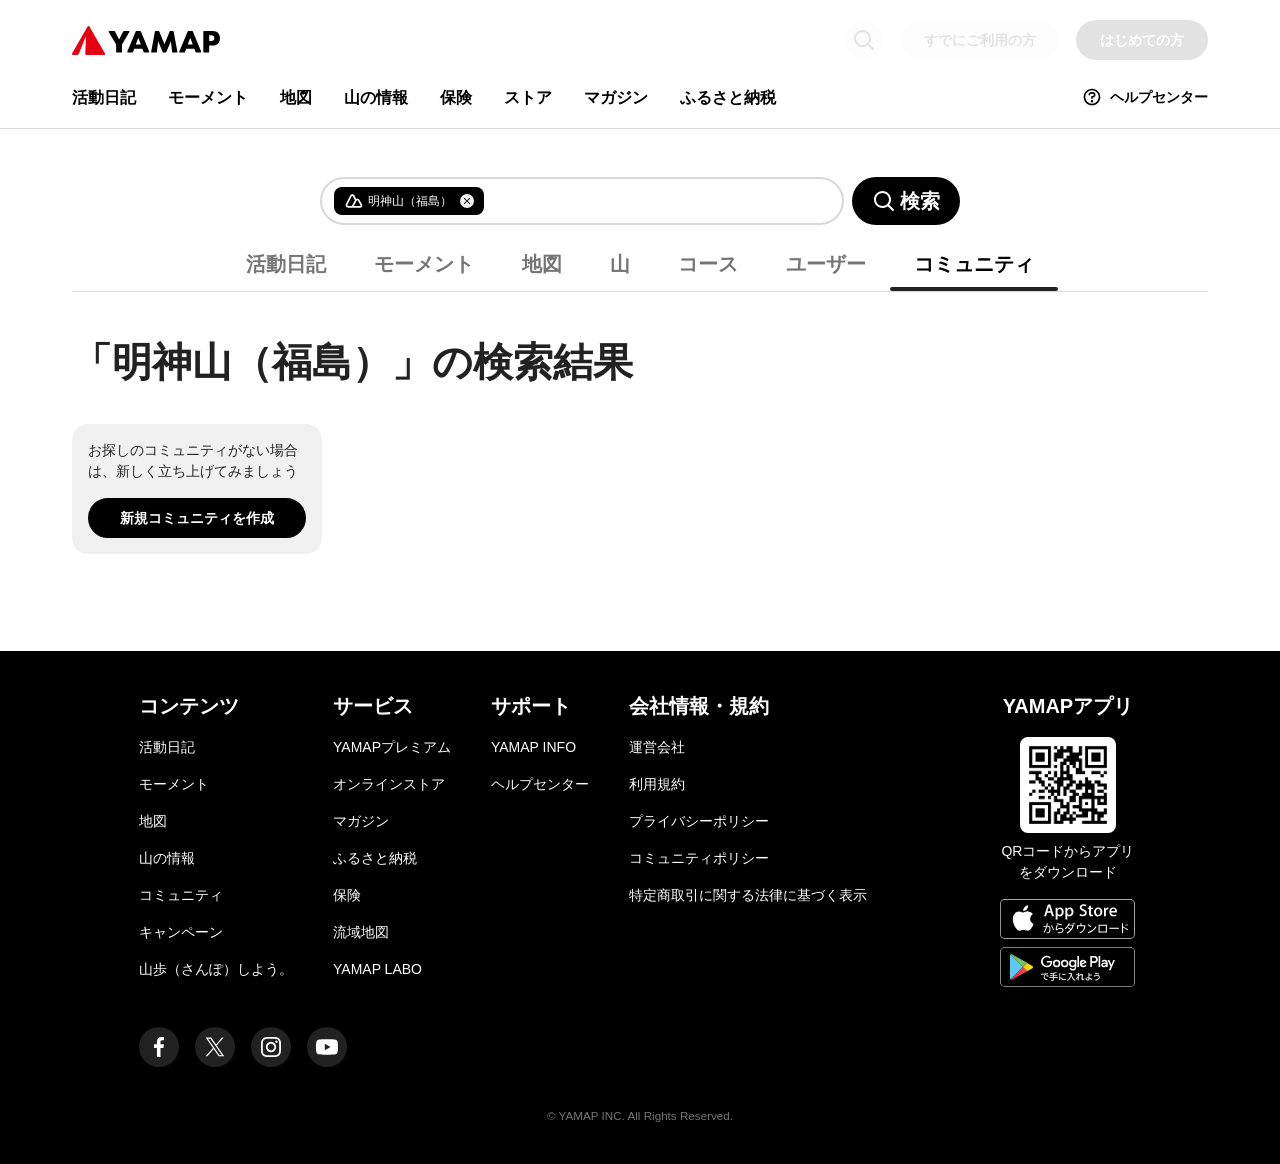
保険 (456, 97)
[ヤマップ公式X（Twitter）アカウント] (215, 1047)
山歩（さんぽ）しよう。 (216, 969)
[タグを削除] (467, 201)
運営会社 (657, 747)
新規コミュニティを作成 (197, 518)
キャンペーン (181, 932)
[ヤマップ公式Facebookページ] (159, 1047)
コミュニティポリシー (699, 858)
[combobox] (647, 201)
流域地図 (361, 932)
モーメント (208, 97)
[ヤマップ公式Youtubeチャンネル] (327, 1047)
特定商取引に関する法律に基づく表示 (748, 895)
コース (708, 264)
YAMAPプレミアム (392, 747)
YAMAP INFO (533, 747)
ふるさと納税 (728, 97)
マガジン (616, 97)
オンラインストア (389, 784)
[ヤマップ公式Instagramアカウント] (271, 1047)
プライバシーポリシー (699, 821)
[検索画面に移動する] (864, 40)
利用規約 (657, 784)
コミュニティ (974, 264)
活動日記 (104, 97)
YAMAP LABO (377, 969)
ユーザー (826, 264)
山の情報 (376, 97)
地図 (296, 97)
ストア (528, 97)
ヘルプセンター (1145, 97)
